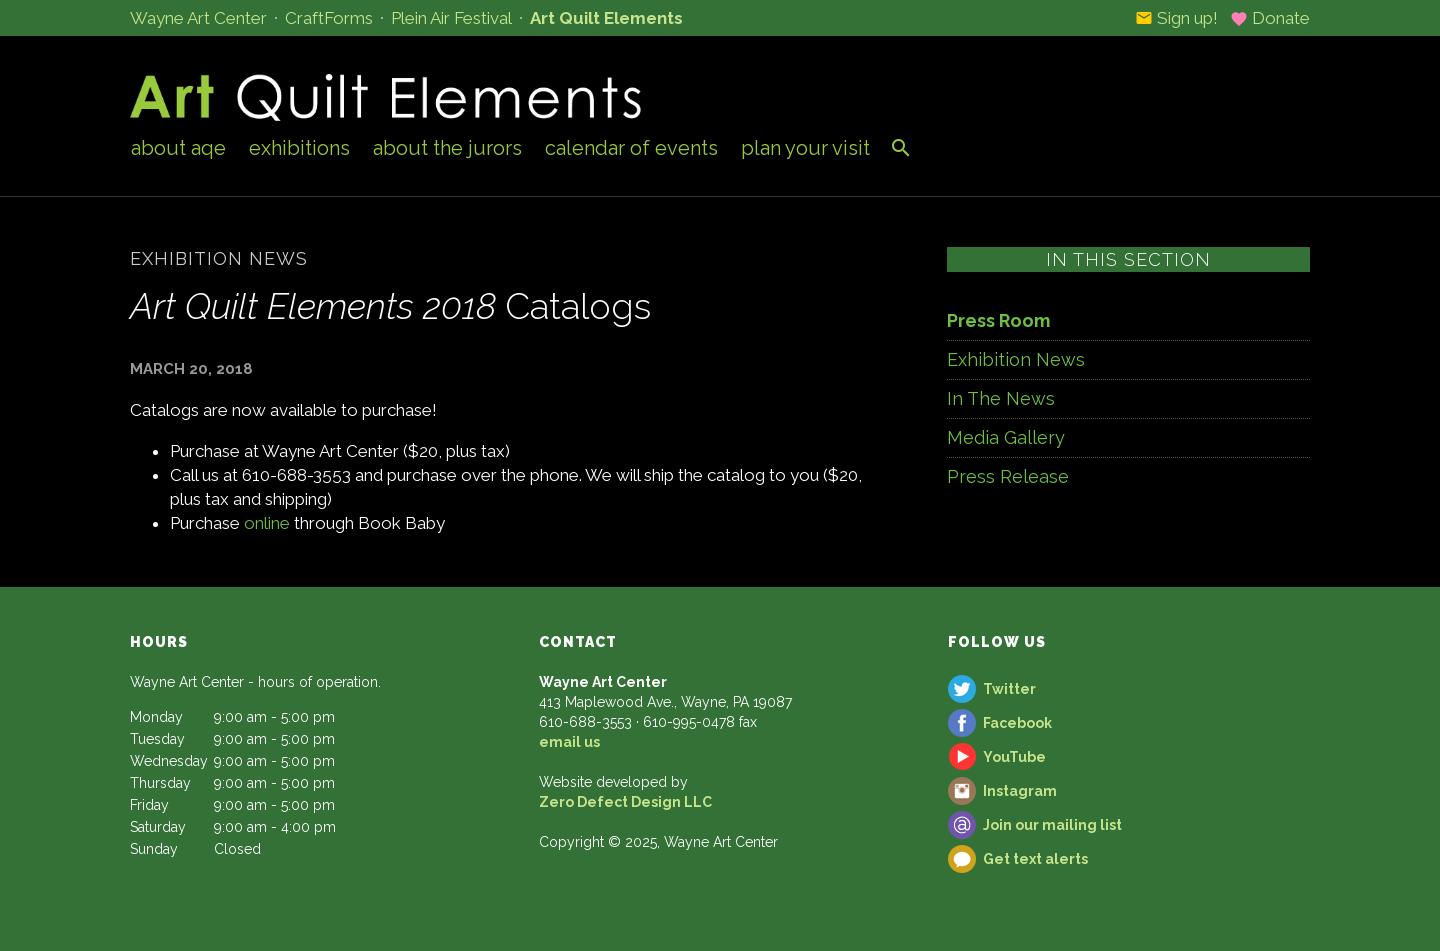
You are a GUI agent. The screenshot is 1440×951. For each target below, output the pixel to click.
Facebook (1017, 723)
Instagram (1020, 791)
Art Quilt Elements (606, 18)
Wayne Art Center (198, 18)
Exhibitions (299, 148)
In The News (1001, 398)
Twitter (1009, 689)
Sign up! (1176, 18)
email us (569, 742)
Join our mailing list (1052, 825)
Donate (1270, 18)
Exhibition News (1016, 359)
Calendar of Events (631, 148)
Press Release (1008, 476)
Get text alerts (1035, 859)
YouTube (1014, 757)
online (267, 523)
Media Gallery (1006, 437)
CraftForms (329, 18)
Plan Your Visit (805, 148)
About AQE (178, 148)
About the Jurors (447, 148)
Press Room (998, 320)
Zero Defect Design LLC (625, 802)
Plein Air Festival (451, 18)
